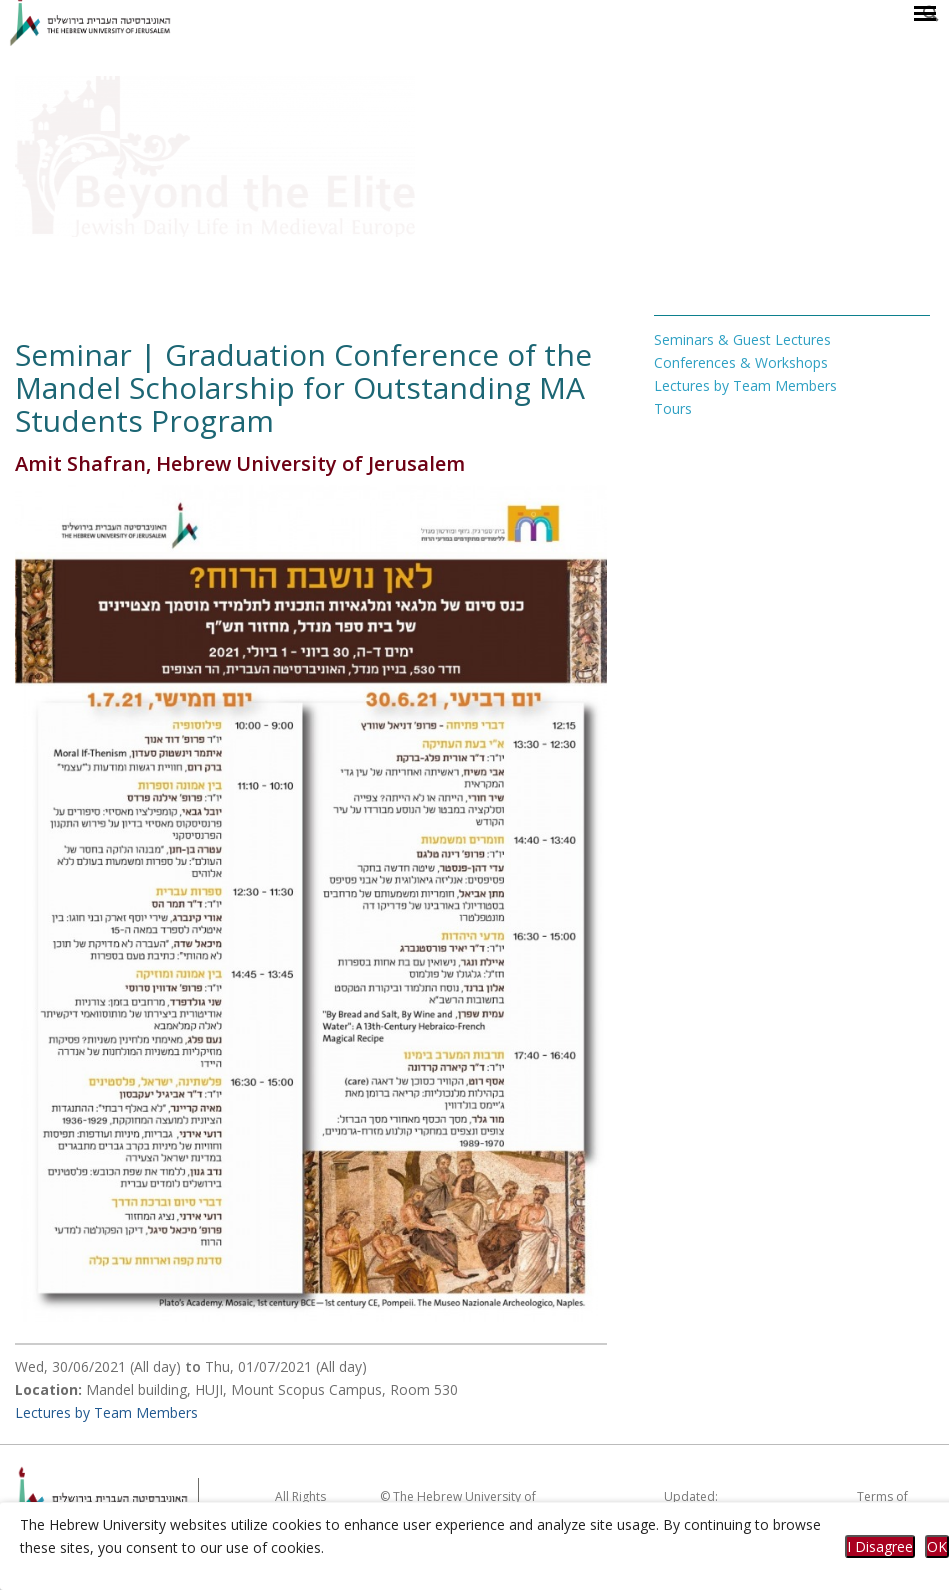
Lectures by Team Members (106, 1412)
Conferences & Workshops (741, 362)
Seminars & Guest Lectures (742, 339)
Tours (673, 408)
